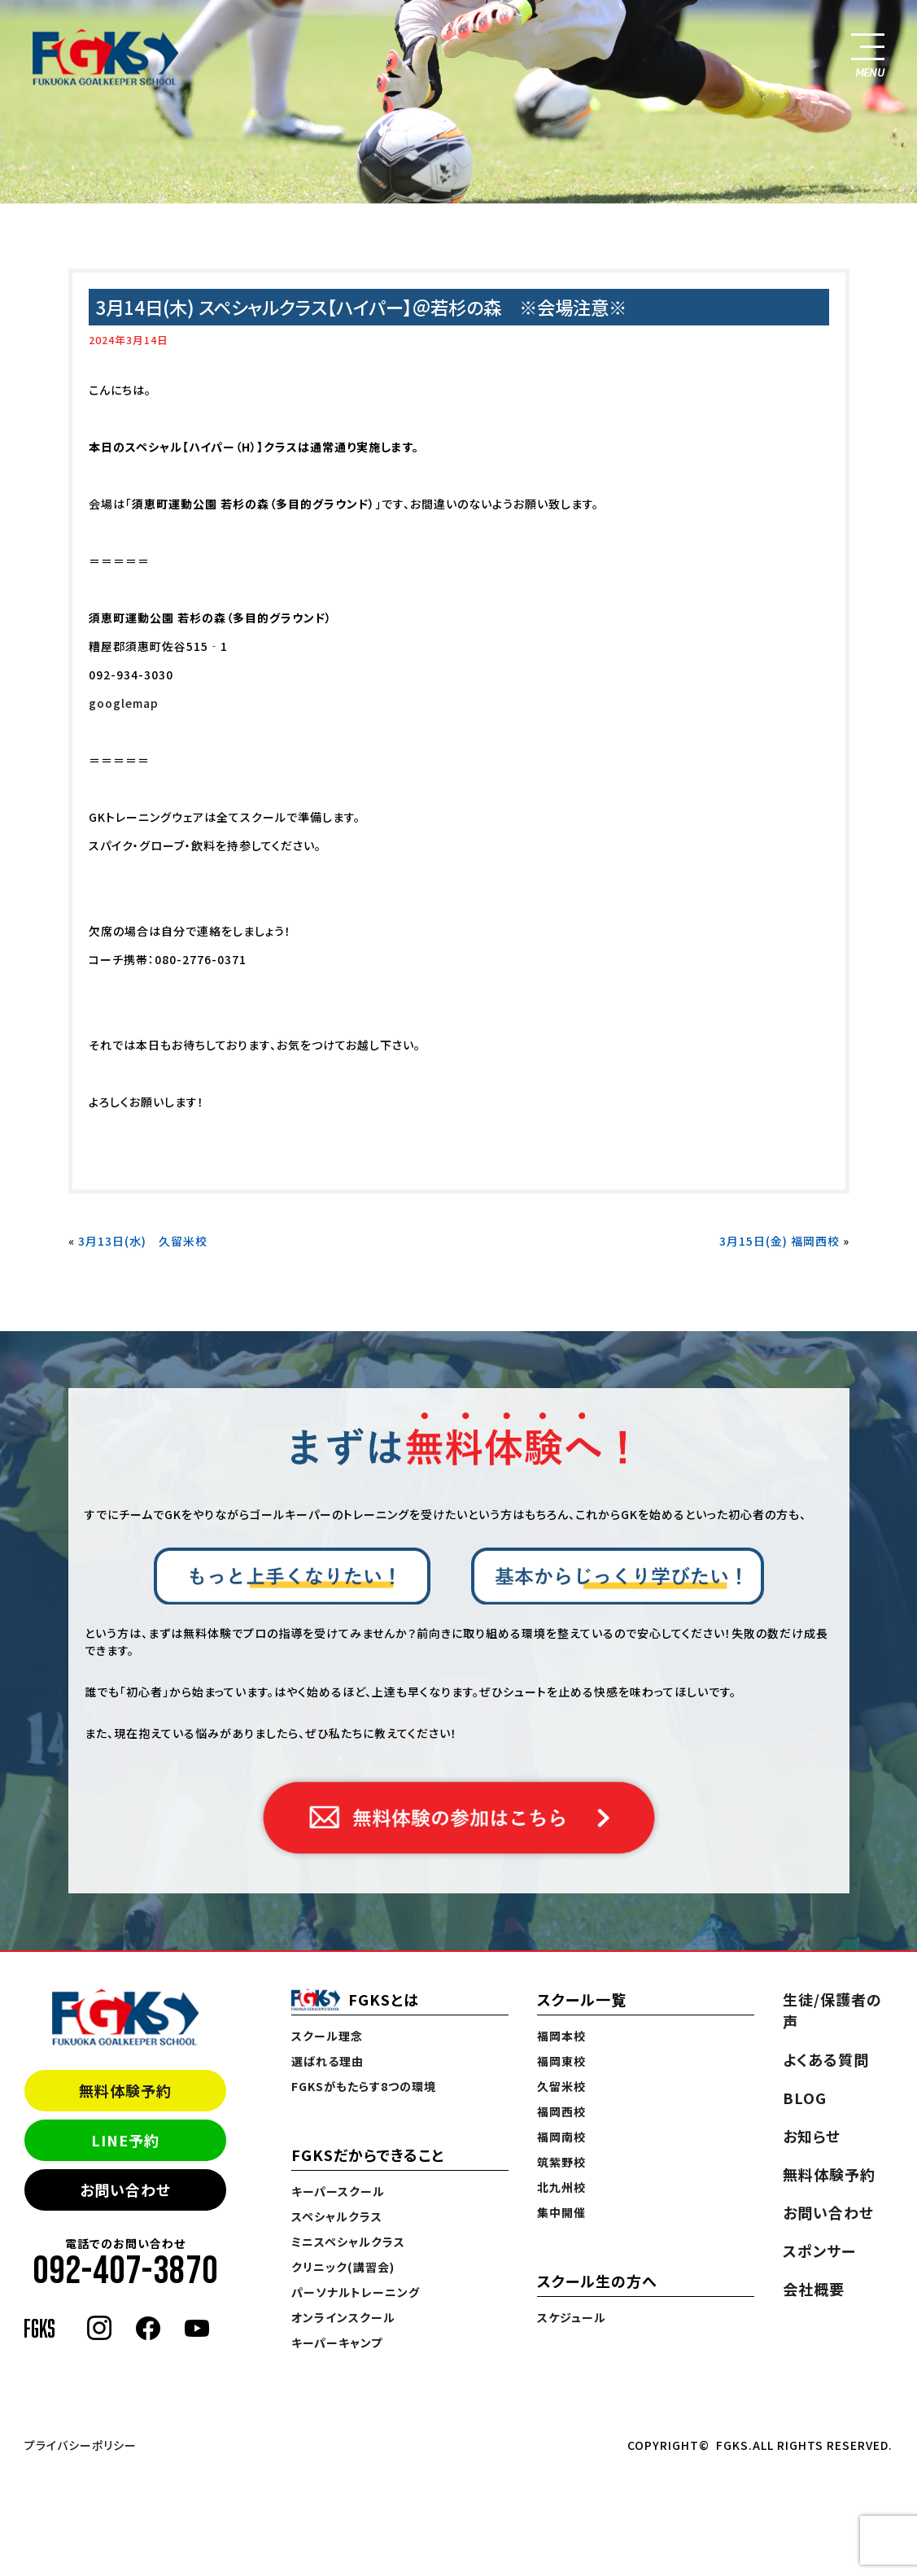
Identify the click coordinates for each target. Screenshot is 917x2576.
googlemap (124, 703)
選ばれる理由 (327, 2061)
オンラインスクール (343, 2317)
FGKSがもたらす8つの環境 (363, 2086)
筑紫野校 (561, 2162)
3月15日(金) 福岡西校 (779, 1241)
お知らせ (812, 2135)
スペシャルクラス (336, 2216)
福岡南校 (561, 2136)
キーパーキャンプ (336, 2342)
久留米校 (561, 2086)
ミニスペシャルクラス (348, 2241)
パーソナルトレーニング (355, 2292)
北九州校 (561, 2187)
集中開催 (561, 2212)
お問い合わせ (125, 2189)
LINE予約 (125, 2139)
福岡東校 (561, 2061)
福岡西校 (561, 2111)
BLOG (805, 2097)
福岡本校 (561, 2036)
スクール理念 (327, 2036)
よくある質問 (826, 2059)
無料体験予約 (125, 2090)
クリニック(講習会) (343, 2267)
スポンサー (819, 2250)
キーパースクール (338, 2191)
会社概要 (814, 2288)
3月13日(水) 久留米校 (142, 1241)
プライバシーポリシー (80, 2445)
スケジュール (571, 2317)
